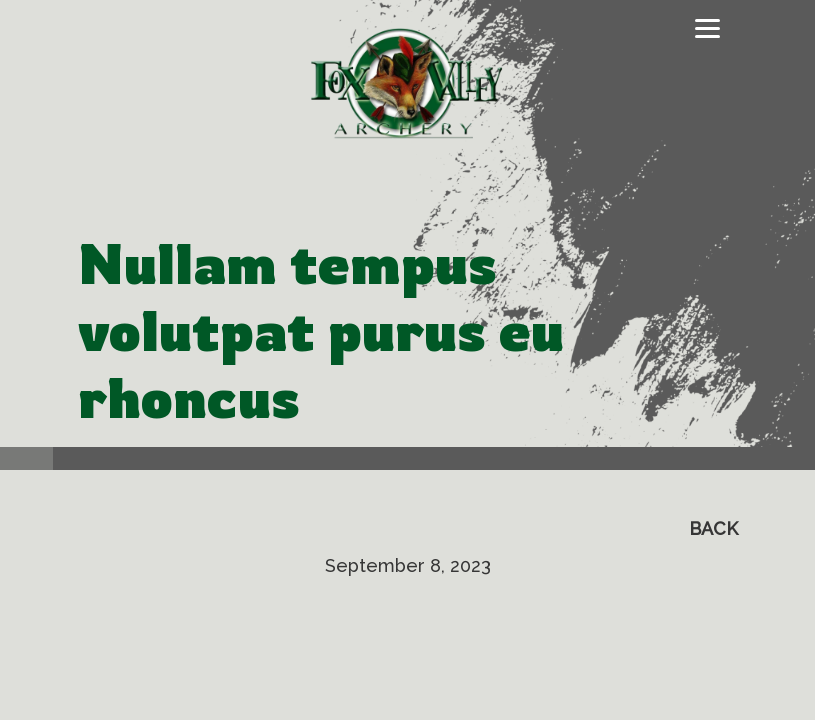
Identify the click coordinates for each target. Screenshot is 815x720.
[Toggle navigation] (707, 29)
